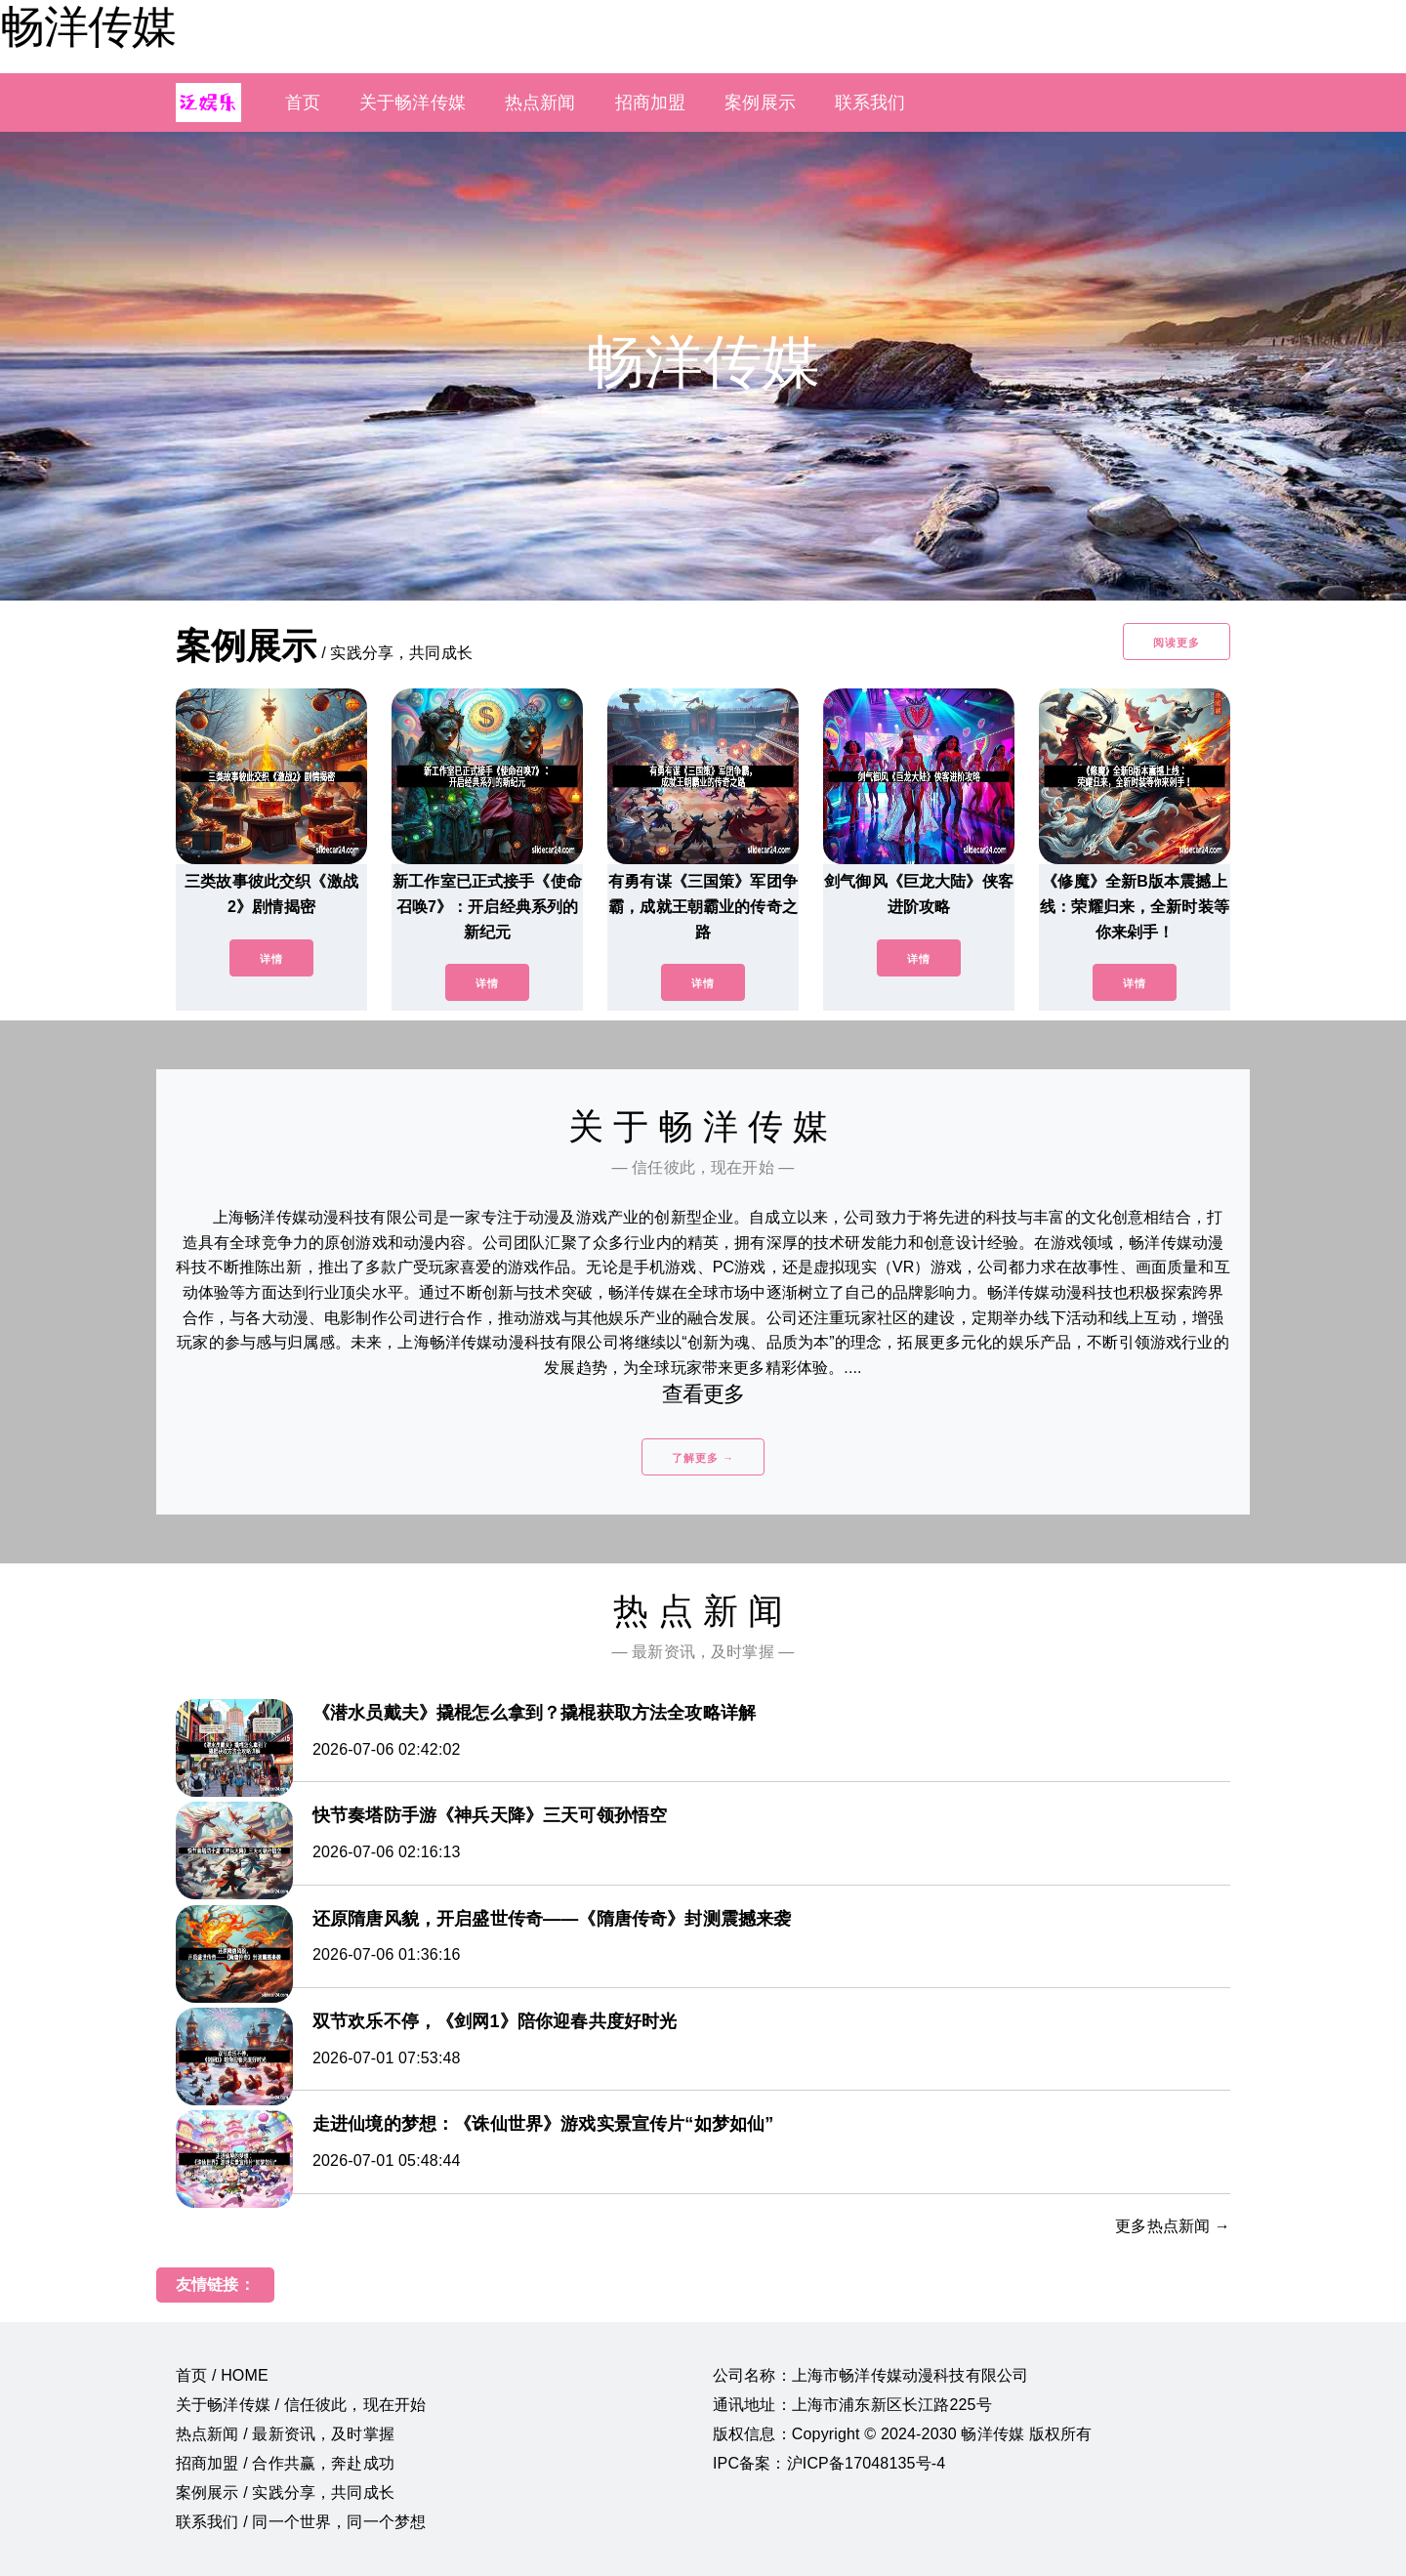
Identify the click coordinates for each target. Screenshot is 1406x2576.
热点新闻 (540, 102)
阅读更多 (1176, 642)
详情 (271, 959)
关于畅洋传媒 (412, 102)
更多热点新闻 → (1172, 2226)
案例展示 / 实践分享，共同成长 (285, 2492)
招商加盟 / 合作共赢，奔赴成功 (285, 2463)
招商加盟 (650, 102)
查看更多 (703, 1394)
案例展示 (760, 102)
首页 (302, 102)
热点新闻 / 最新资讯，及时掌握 (285, 2434)
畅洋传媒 (88, 26)
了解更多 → (703, 1458)
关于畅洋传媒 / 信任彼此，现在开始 (301, 2404)
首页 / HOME (222, 2375)
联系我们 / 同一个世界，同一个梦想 (301, 2522)
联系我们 (870, 102)
